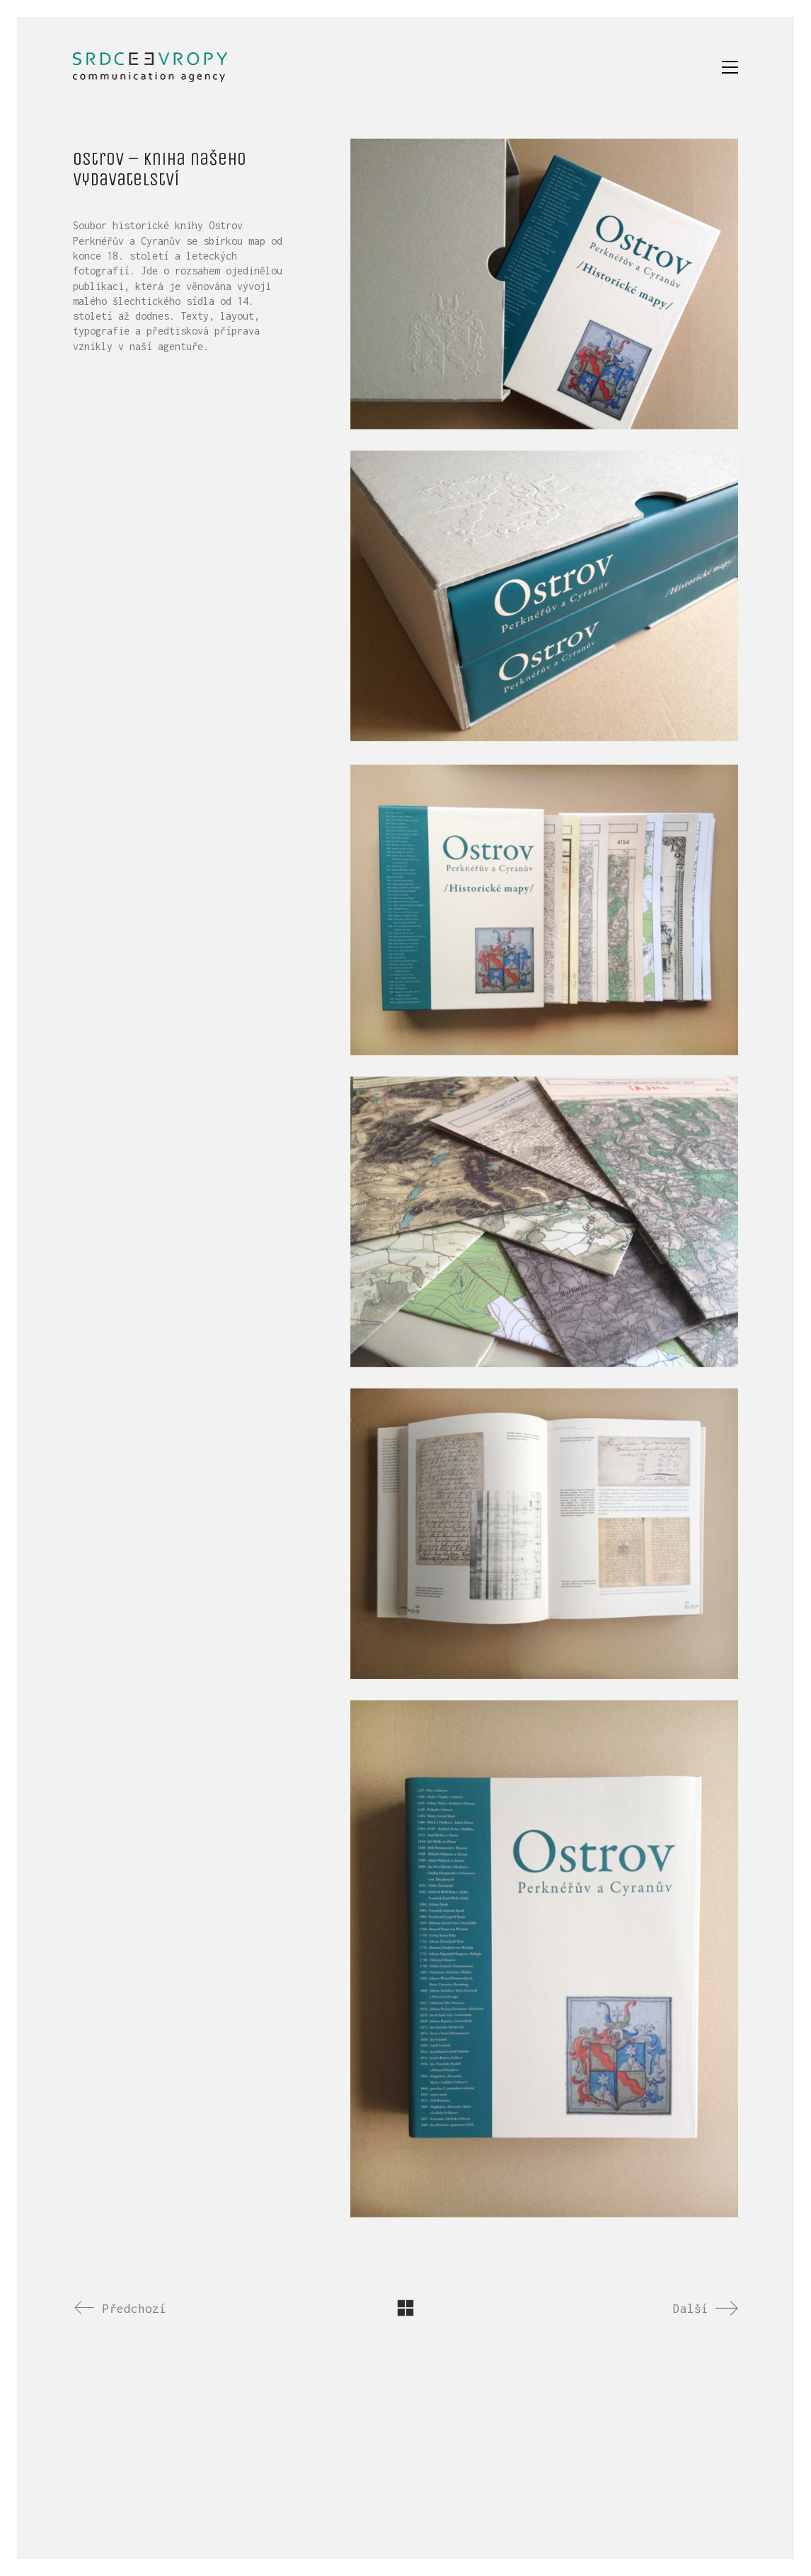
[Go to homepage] (150, 67)
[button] (730, 67)
